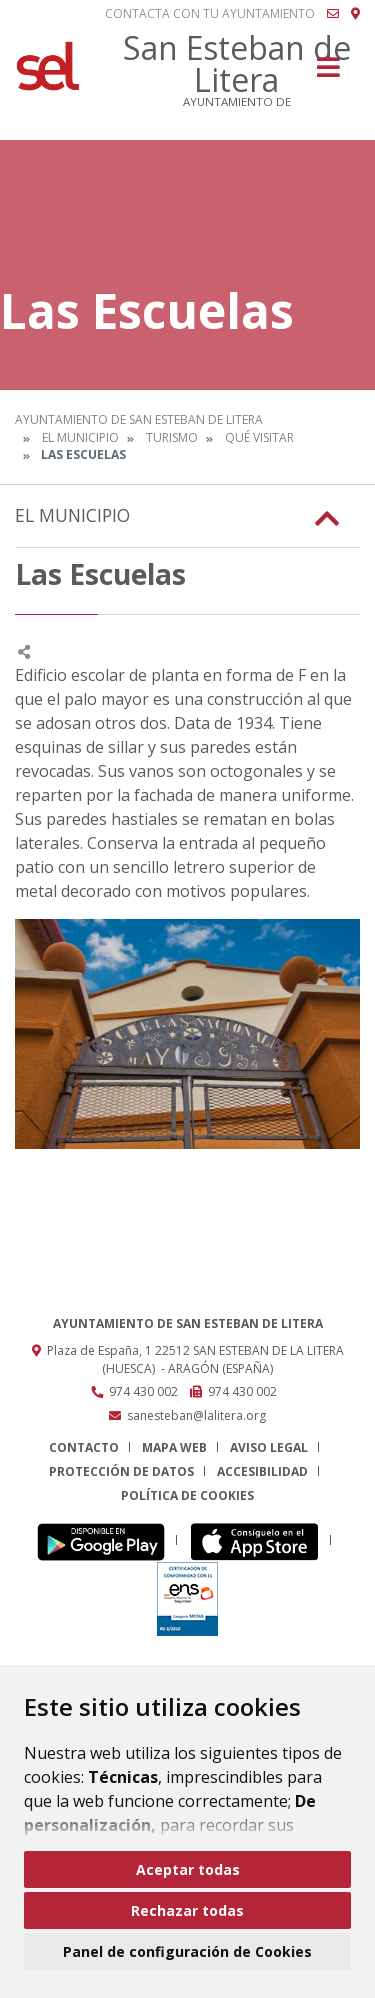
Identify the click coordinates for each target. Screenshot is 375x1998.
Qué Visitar (259, 437)
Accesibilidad (262, 1471)
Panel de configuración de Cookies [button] (187, 1951)
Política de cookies (187, 1495)
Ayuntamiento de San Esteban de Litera (139, 419)
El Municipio (80, 437)
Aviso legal (269, 1447)
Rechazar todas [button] (187, 1910)
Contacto (84, 1447)
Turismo (172, 437)
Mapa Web (174, 1447)
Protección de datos (121, 1471)
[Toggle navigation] (328, 73)
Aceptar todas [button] (188, 1869)
